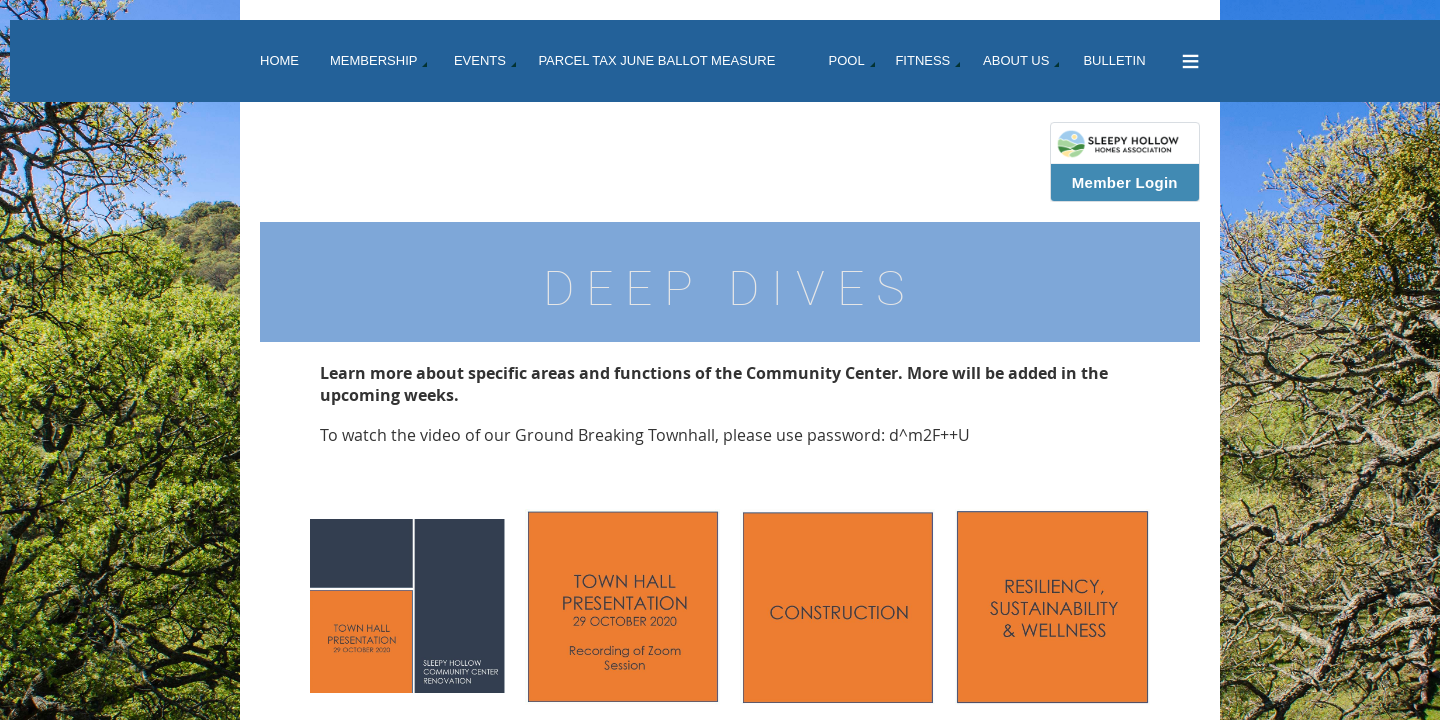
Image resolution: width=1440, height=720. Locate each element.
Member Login (1125, 182)
